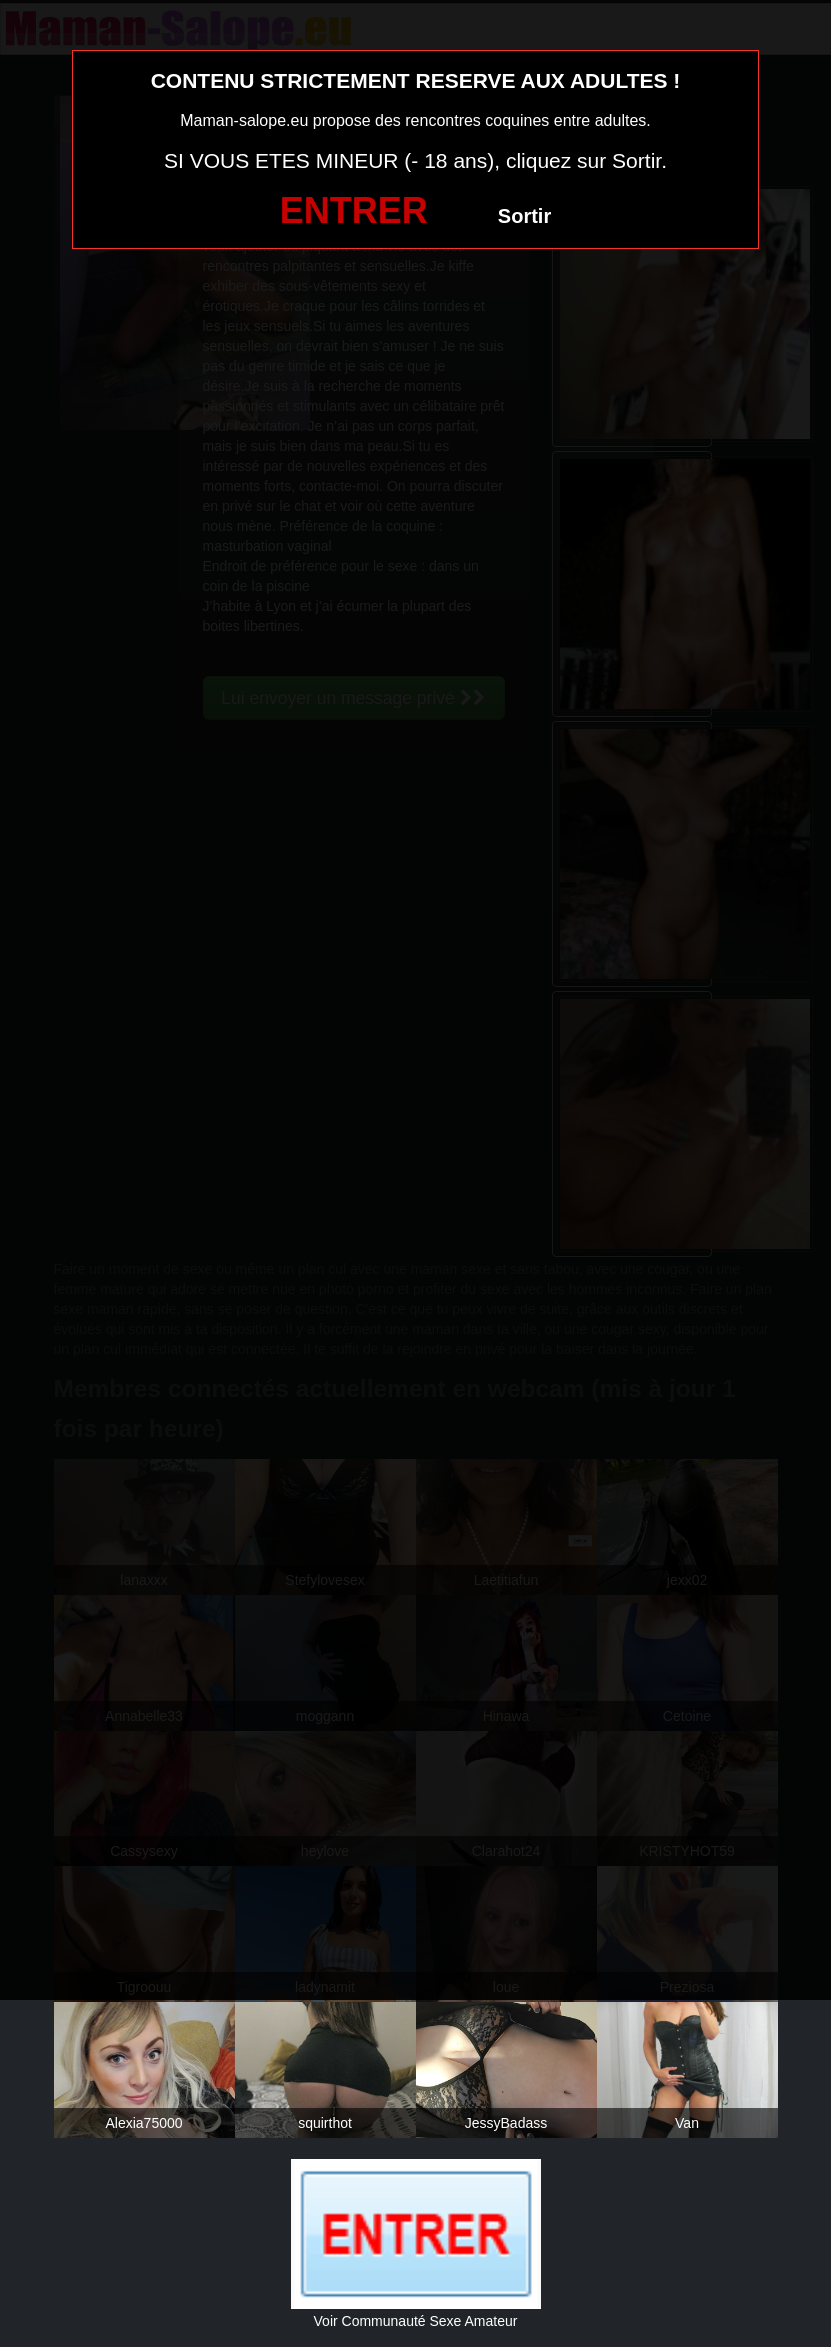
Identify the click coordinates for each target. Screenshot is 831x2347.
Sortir (524, 216)
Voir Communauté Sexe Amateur (416, 2321)
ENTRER (354, 210)
